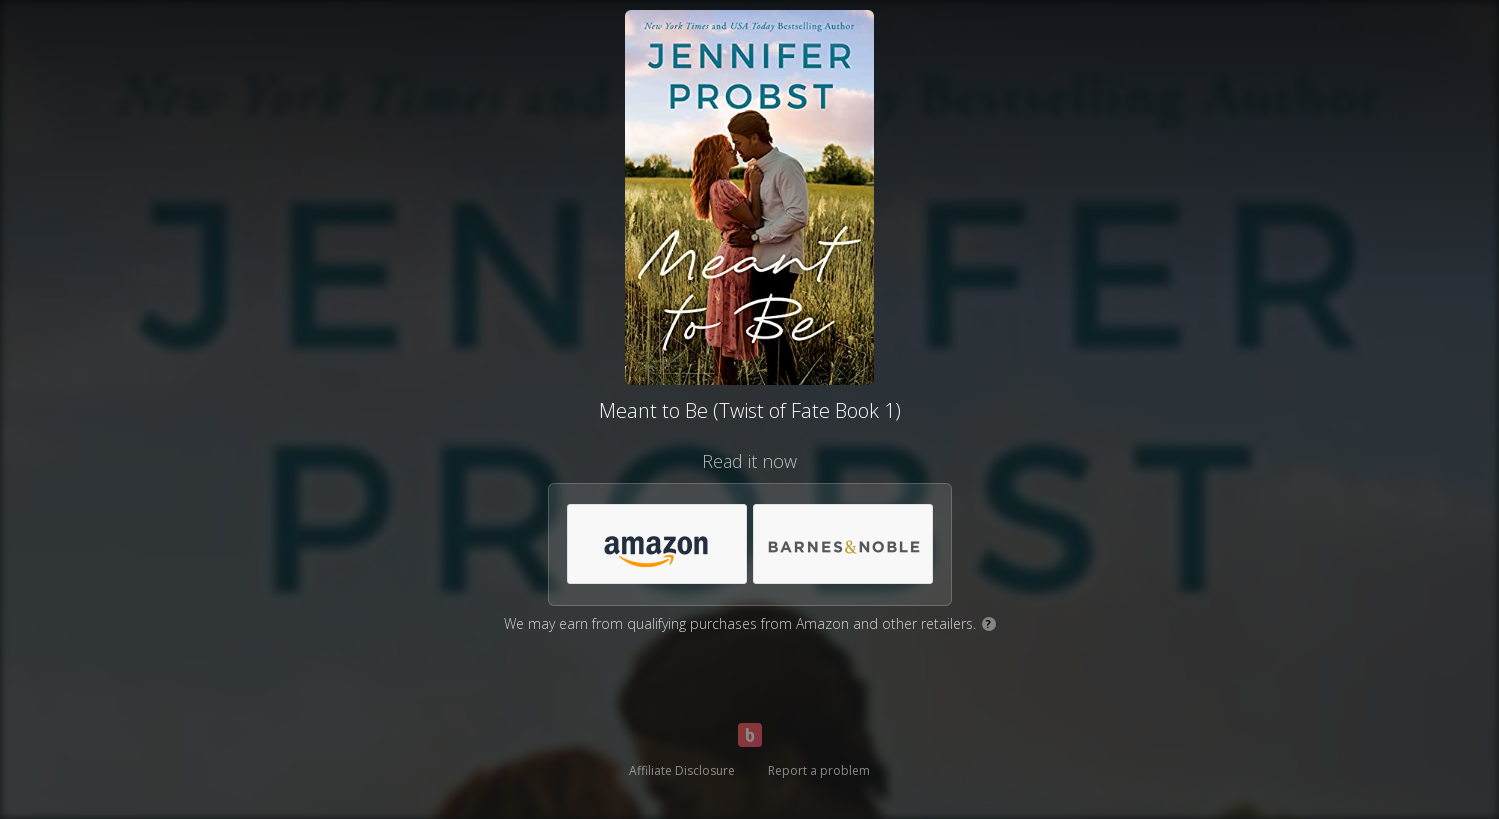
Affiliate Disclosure (682, 770)
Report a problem (819, 770)
